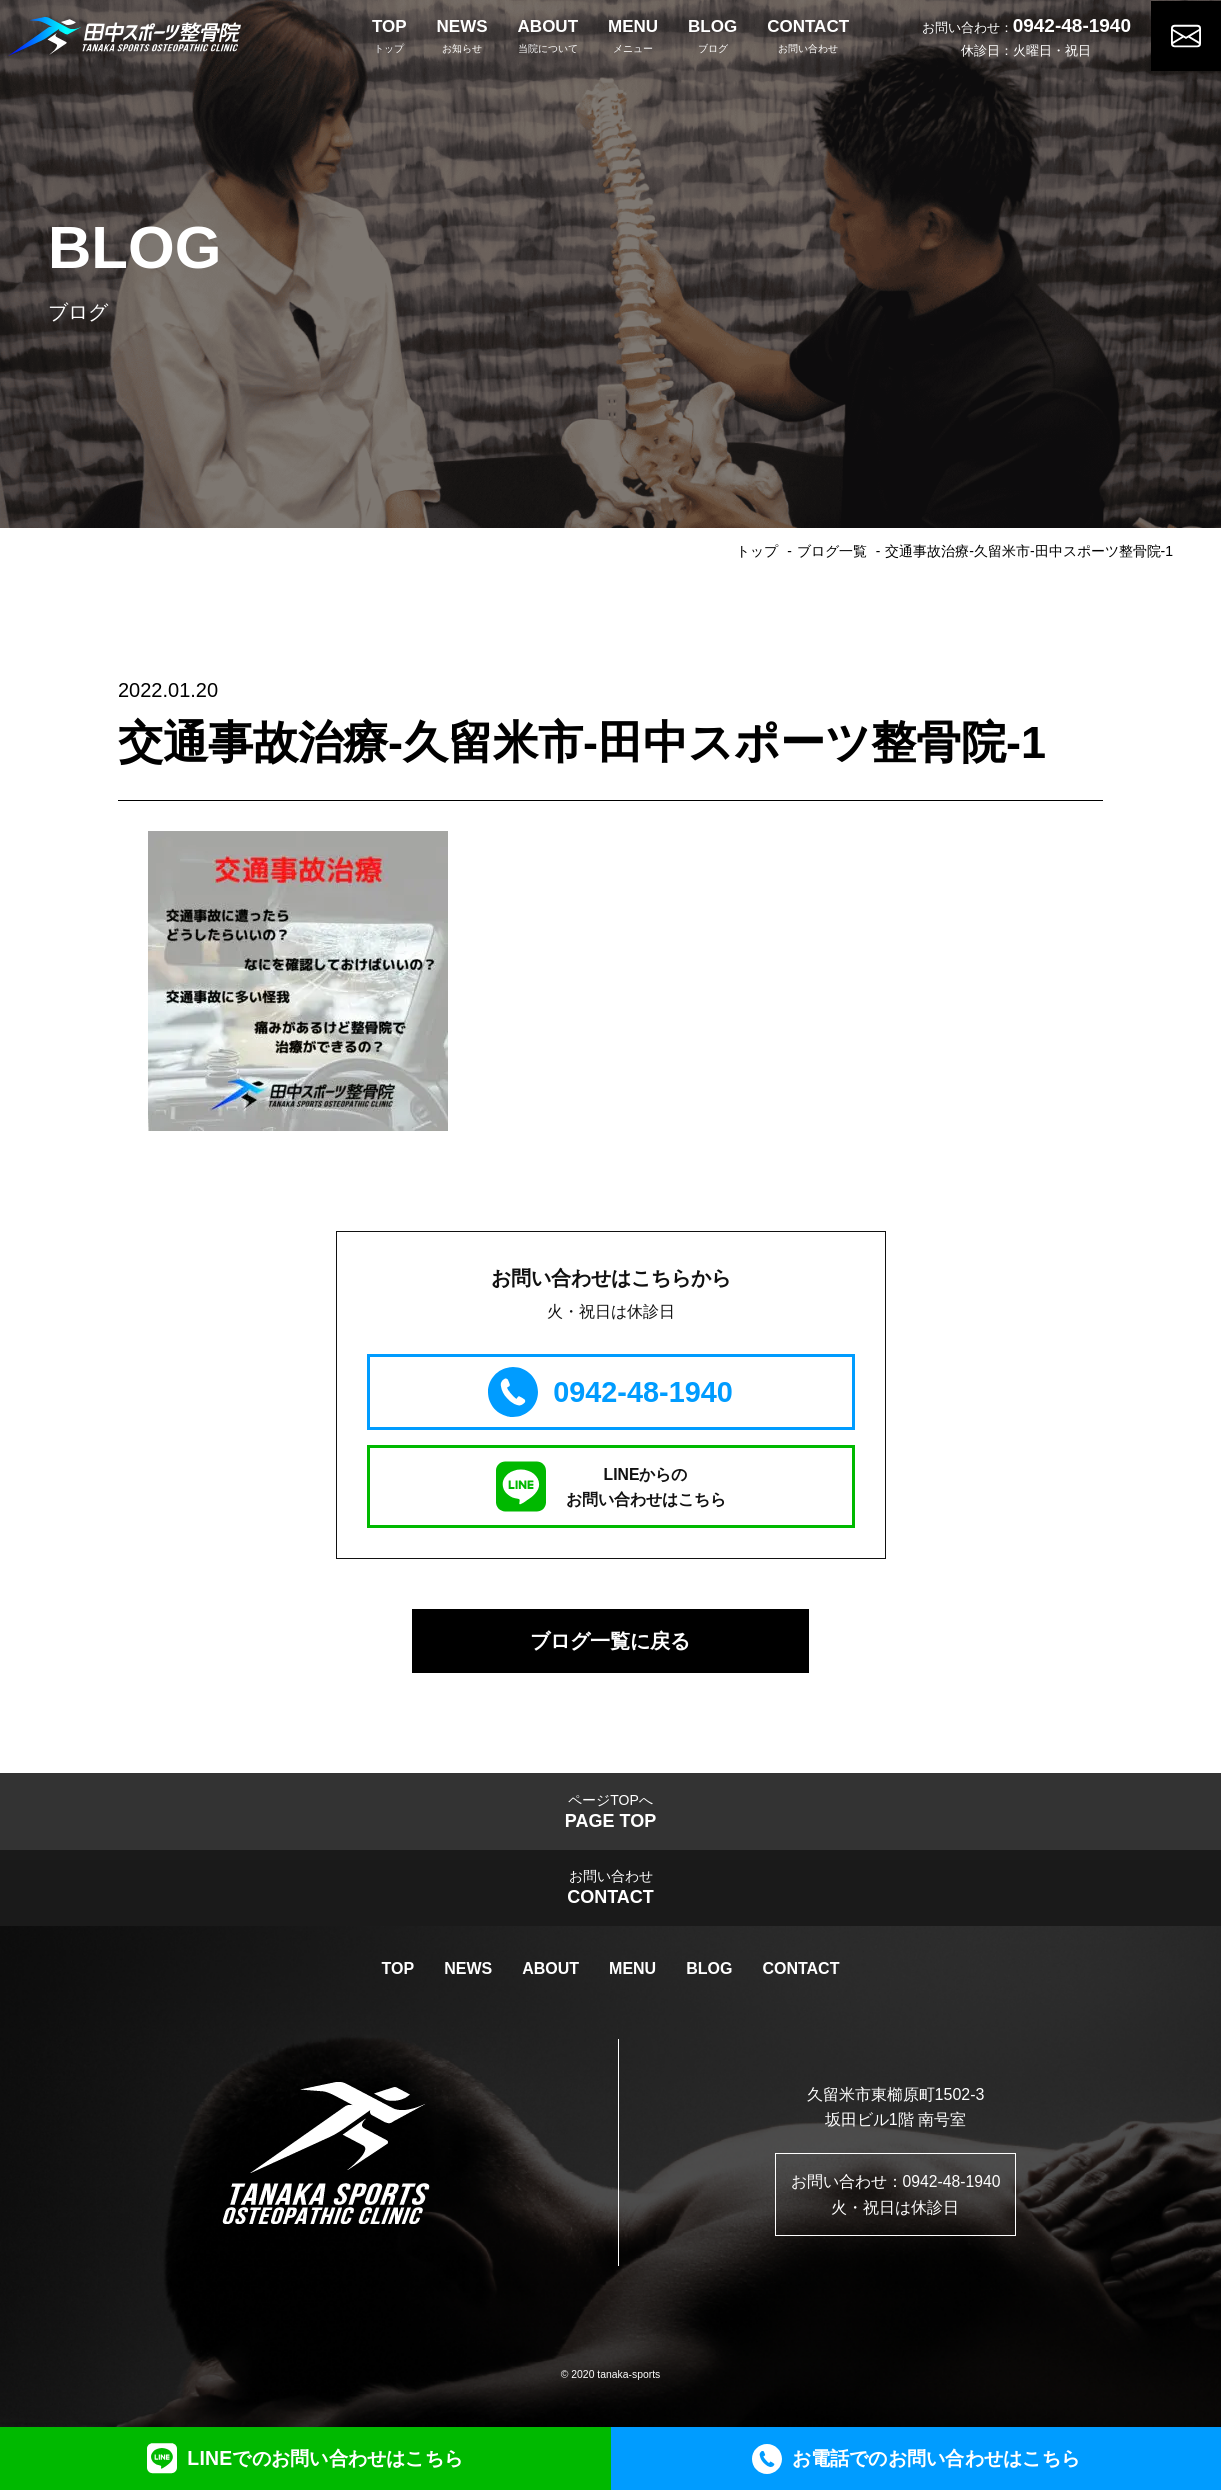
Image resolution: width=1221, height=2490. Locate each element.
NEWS (468, 1973)
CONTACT (800, 1973)
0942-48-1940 (1072, 23)
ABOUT (550, 1973)
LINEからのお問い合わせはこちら (611, 1486)
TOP (398, 1973)
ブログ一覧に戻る (611, 1642)
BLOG (709, 1973)
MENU (632, 1973)
